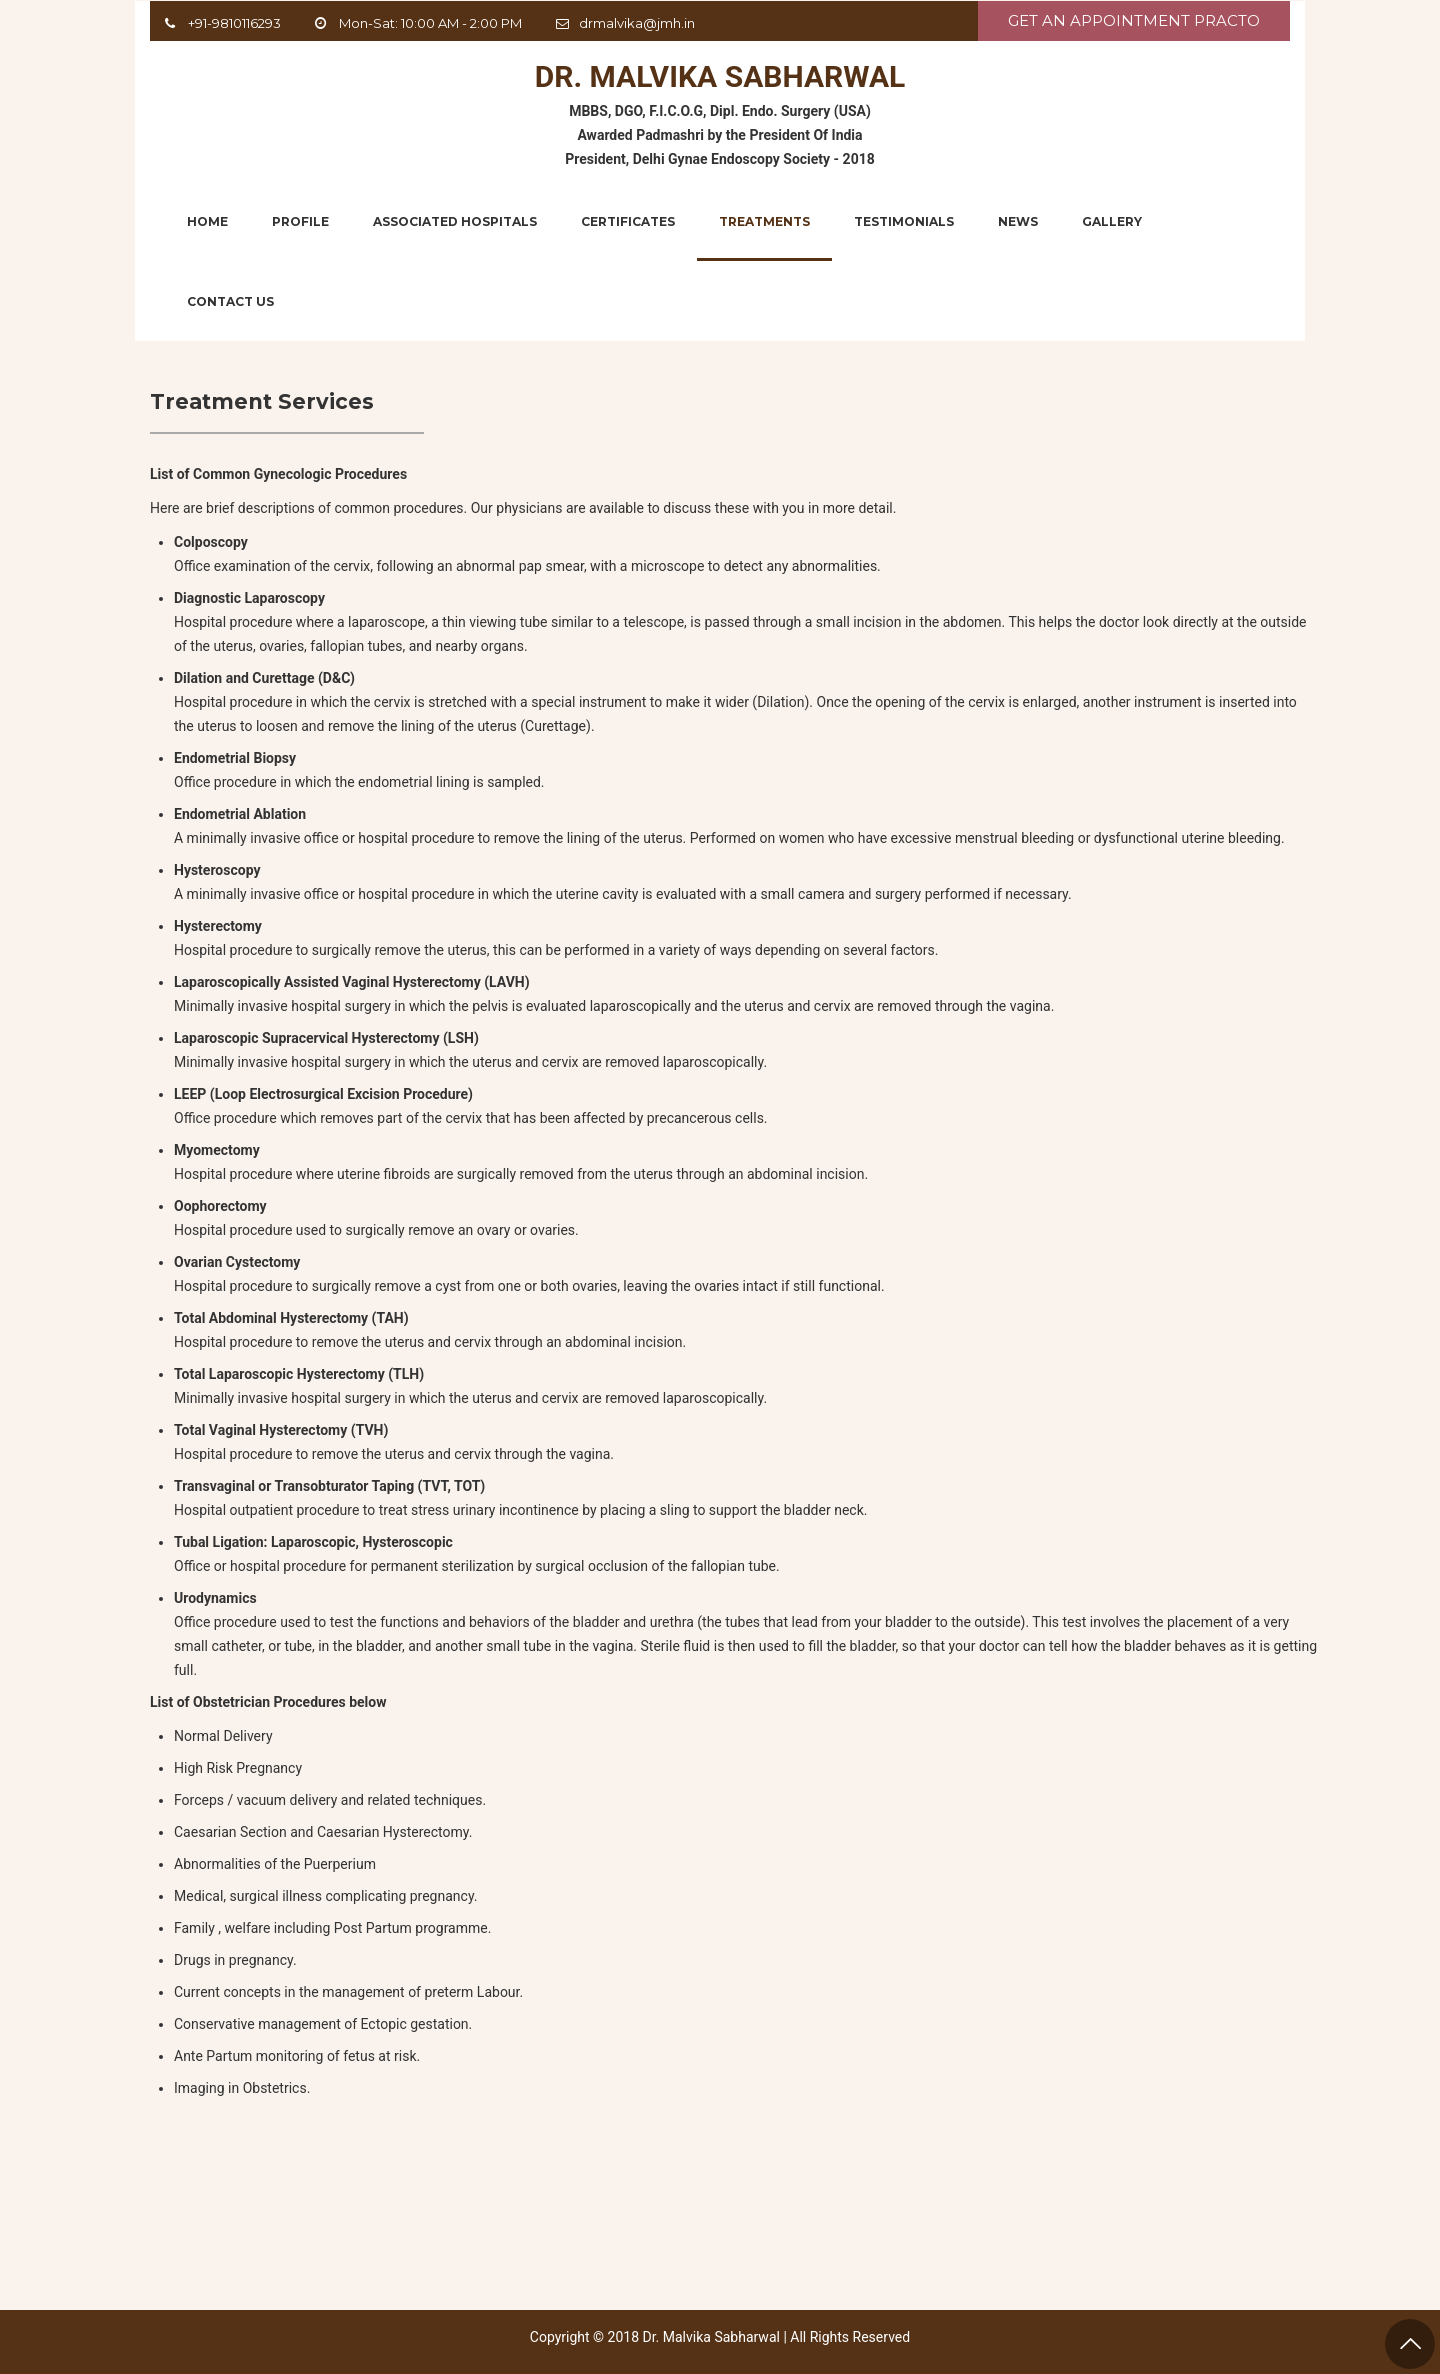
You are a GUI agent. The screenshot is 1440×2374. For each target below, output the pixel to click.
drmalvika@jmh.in (637, 23)
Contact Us (230, 301)
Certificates (628, 221)
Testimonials (904, 221)
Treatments (764, 221)
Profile (300, 221)
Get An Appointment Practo (1134, 20)
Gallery (1112, 221)
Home (207, 221)
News (1018, 221)
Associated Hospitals (455, 221)
